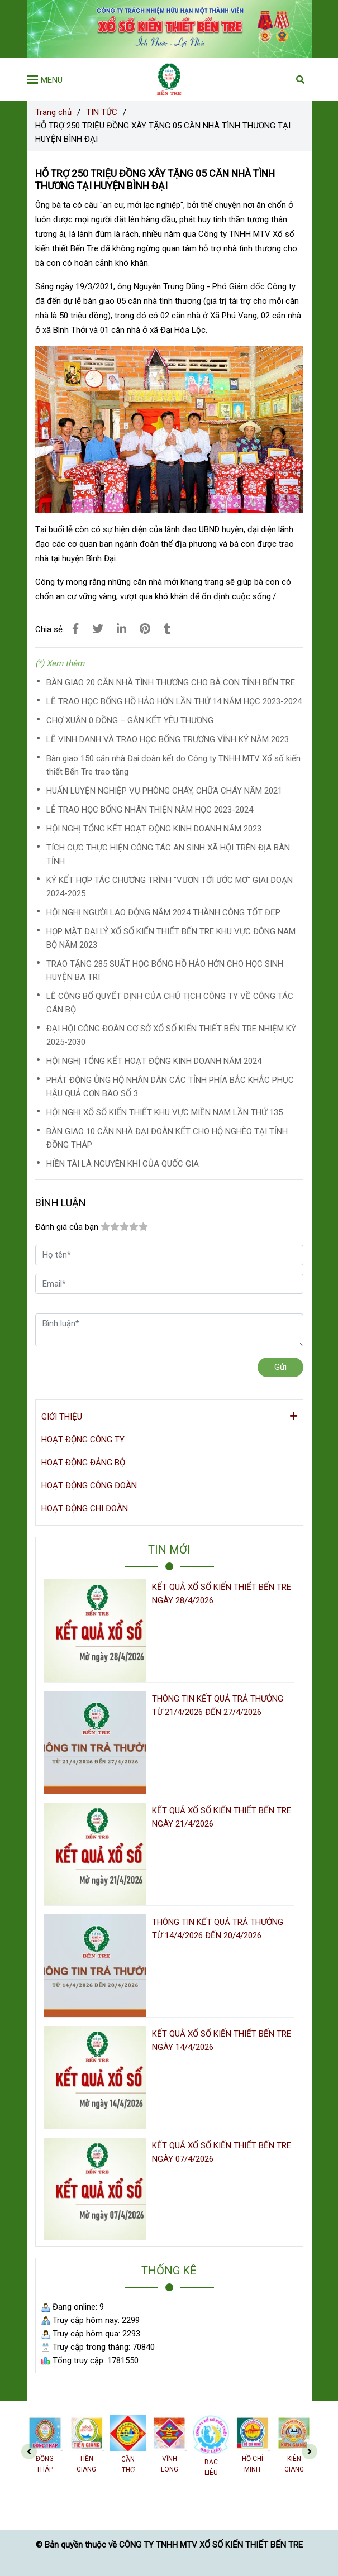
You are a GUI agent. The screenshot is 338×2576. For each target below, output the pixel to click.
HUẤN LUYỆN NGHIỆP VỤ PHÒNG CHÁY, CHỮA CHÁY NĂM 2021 (164, 791)
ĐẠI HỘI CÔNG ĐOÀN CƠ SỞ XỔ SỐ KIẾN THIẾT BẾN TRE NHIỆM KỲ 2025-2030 (171, 1035)
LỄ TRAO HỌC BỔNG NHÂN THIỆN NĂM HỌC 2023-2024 (149, 810)
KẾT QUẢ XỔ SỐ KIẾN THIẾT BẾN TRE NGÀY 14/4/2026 (221, 2040)
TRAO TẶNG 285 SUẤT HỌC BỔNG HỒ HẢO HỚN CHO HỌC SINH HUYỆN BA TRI (164, 970)
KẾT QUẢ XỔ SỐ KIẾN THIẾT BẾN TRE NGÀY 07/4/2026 (221, 2152)
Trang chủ (53, 112)
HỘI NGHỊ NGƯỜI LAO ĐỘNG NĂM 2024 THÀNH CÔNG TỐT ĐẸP (163, 912)
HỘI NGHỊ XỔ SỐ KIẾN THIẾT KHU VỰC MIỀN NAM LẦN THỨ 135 (164, 1112)
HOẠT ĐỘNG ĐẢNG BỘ (83, 1462)
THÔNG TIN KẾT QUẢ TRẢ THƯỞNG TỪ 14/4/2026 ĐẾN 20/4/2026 (217, 1929)
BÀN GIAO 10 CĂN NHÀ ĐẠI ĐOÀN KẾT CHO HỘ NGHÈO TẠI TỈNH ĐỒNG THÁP (167, 1138)
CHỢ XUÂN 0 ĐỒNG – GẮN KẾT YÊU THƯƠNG (129, 720)
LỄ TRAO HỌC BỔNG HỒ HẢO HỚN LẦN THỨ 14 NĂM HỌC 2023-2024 (174, 701)
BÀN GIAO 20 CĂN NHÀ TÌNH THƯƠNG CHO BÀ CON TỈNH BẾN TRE (170, 682)
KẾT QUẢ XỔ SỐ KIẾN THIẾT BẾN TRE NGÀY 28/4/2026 (221, 1593)
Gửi (280, 1367)
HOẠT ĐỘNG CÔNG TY (83, 1440)
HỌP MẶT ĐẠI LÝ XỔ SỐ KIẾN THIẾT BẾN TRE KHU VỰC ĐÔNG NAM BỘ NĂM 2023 (171, 938)
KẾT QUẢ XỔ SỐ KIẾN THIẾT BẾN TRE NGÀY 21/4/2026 (221, 1817)
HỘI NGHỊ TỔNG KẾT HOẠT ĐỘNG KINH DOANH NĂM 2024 (153, 1061)
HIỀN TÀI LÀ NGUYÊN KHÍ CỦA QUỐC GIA (122, 1164)
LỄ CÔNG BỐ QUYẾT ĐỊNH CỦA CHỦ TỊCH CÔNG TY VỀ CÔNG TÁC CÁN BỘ (169, 1003)
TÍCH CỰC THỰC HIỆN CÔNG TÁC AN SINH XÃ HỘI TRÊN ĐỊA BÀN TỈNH (168, 854)
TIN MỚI (169, 1549)
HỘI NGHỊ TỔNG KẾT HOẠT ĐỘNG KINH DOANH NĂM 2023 (153, 829)
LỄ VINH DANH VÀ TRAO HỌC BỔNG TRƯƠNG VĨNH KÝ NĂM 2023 (167, 739)
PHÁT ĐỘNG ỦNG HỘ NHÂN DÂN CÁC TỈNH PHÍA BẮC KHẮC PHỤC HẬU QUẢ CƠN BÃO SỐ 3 (170, 1086)
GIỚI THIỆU (169, 1416)
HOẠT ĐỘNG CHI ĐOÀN (84, 1508)
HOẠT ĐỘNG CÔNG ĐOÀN (89, 1485)
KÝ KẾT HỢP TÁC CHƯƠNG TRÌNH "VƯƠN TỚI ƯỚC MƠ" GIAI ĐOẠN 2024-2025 (169, 887)
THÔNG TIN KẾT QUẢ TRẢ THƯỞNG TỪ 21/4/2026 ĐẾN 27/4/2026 (217, 1705)
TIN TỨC (101, 112)
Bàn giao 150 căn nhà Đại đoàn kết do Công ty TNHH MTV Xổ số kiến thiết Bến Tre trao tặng (173, 765)
